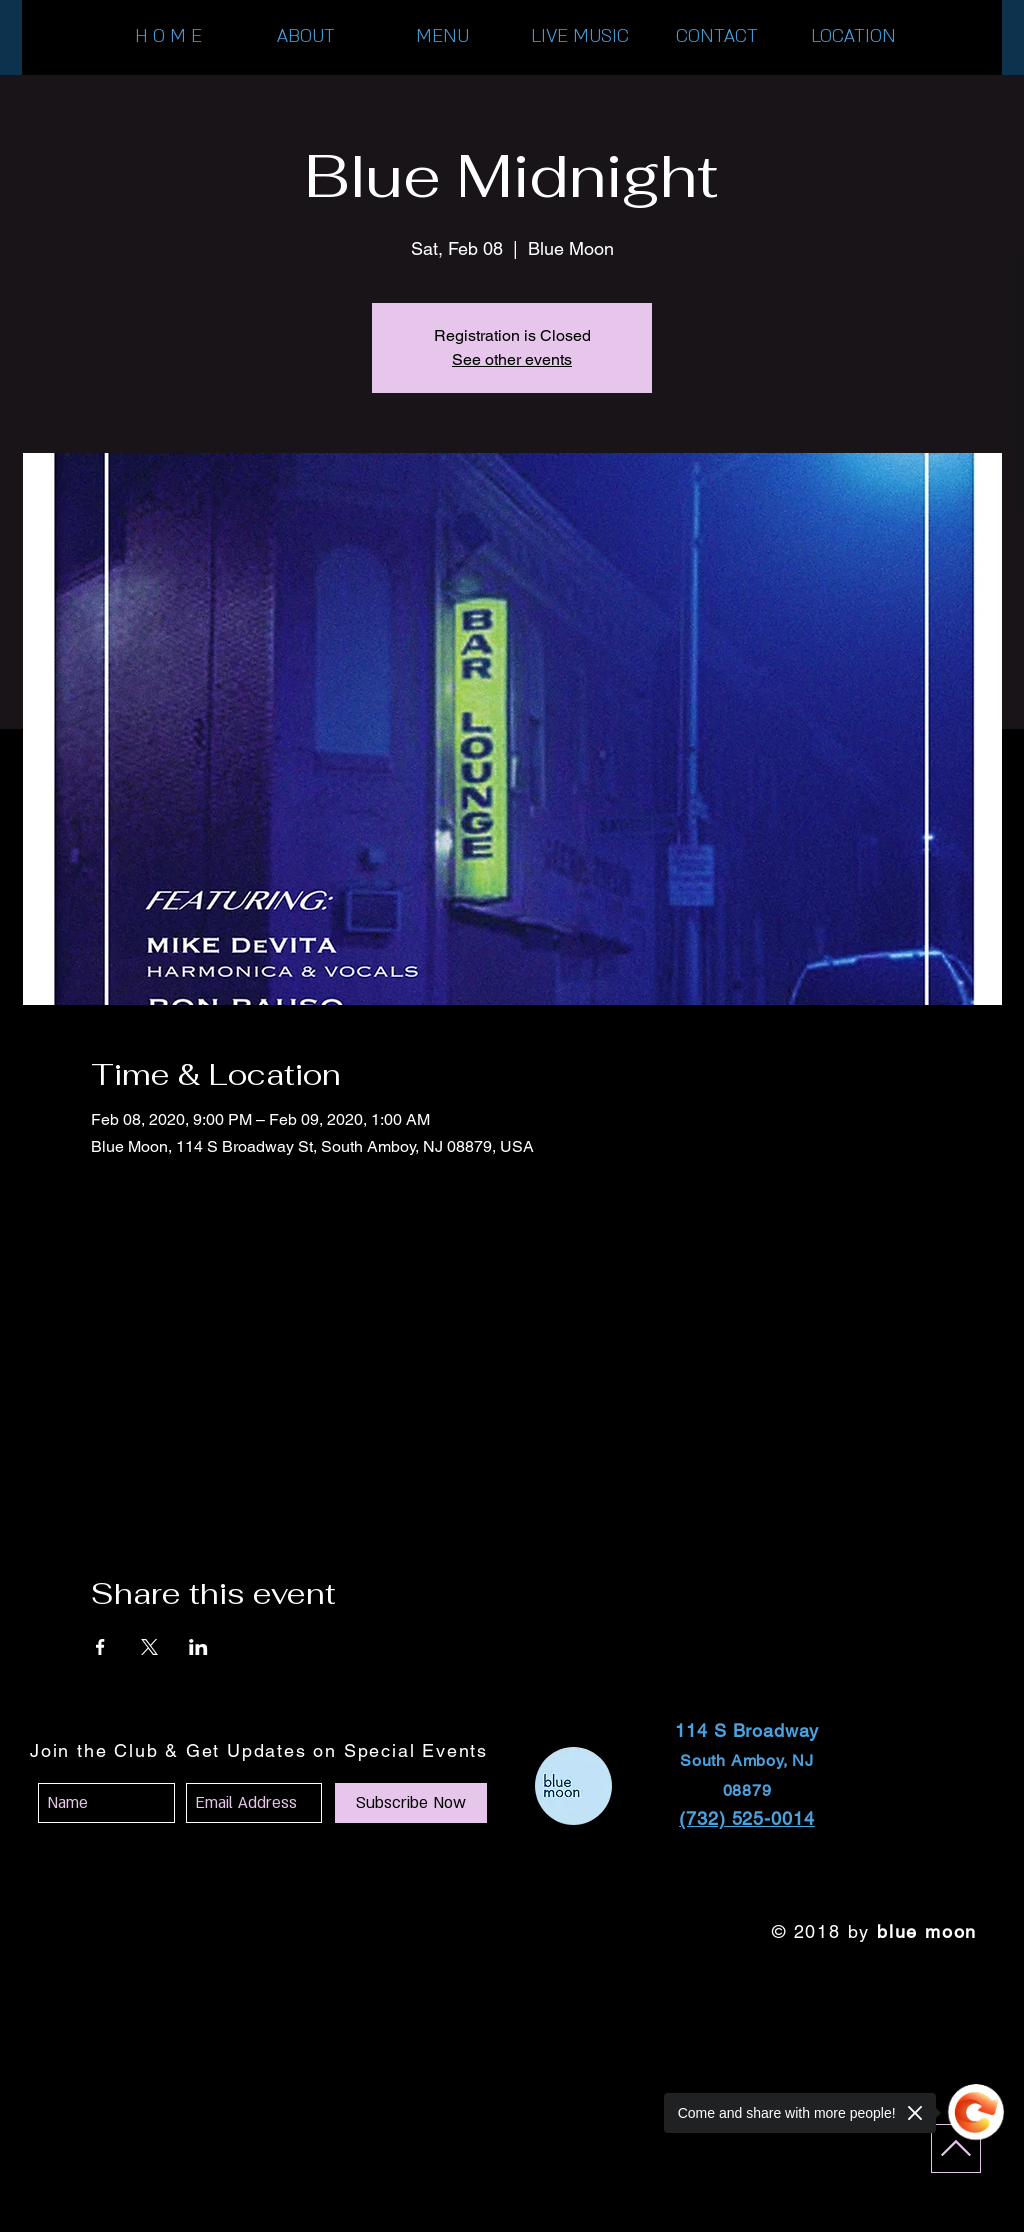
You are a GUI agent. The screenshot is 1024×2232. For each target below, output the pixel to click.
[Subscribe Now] (411, 1803)
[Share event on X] (149, 1647)
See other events (512, 359)
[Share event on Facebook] (100, 1647)
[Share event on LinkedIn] (198, 1647)
